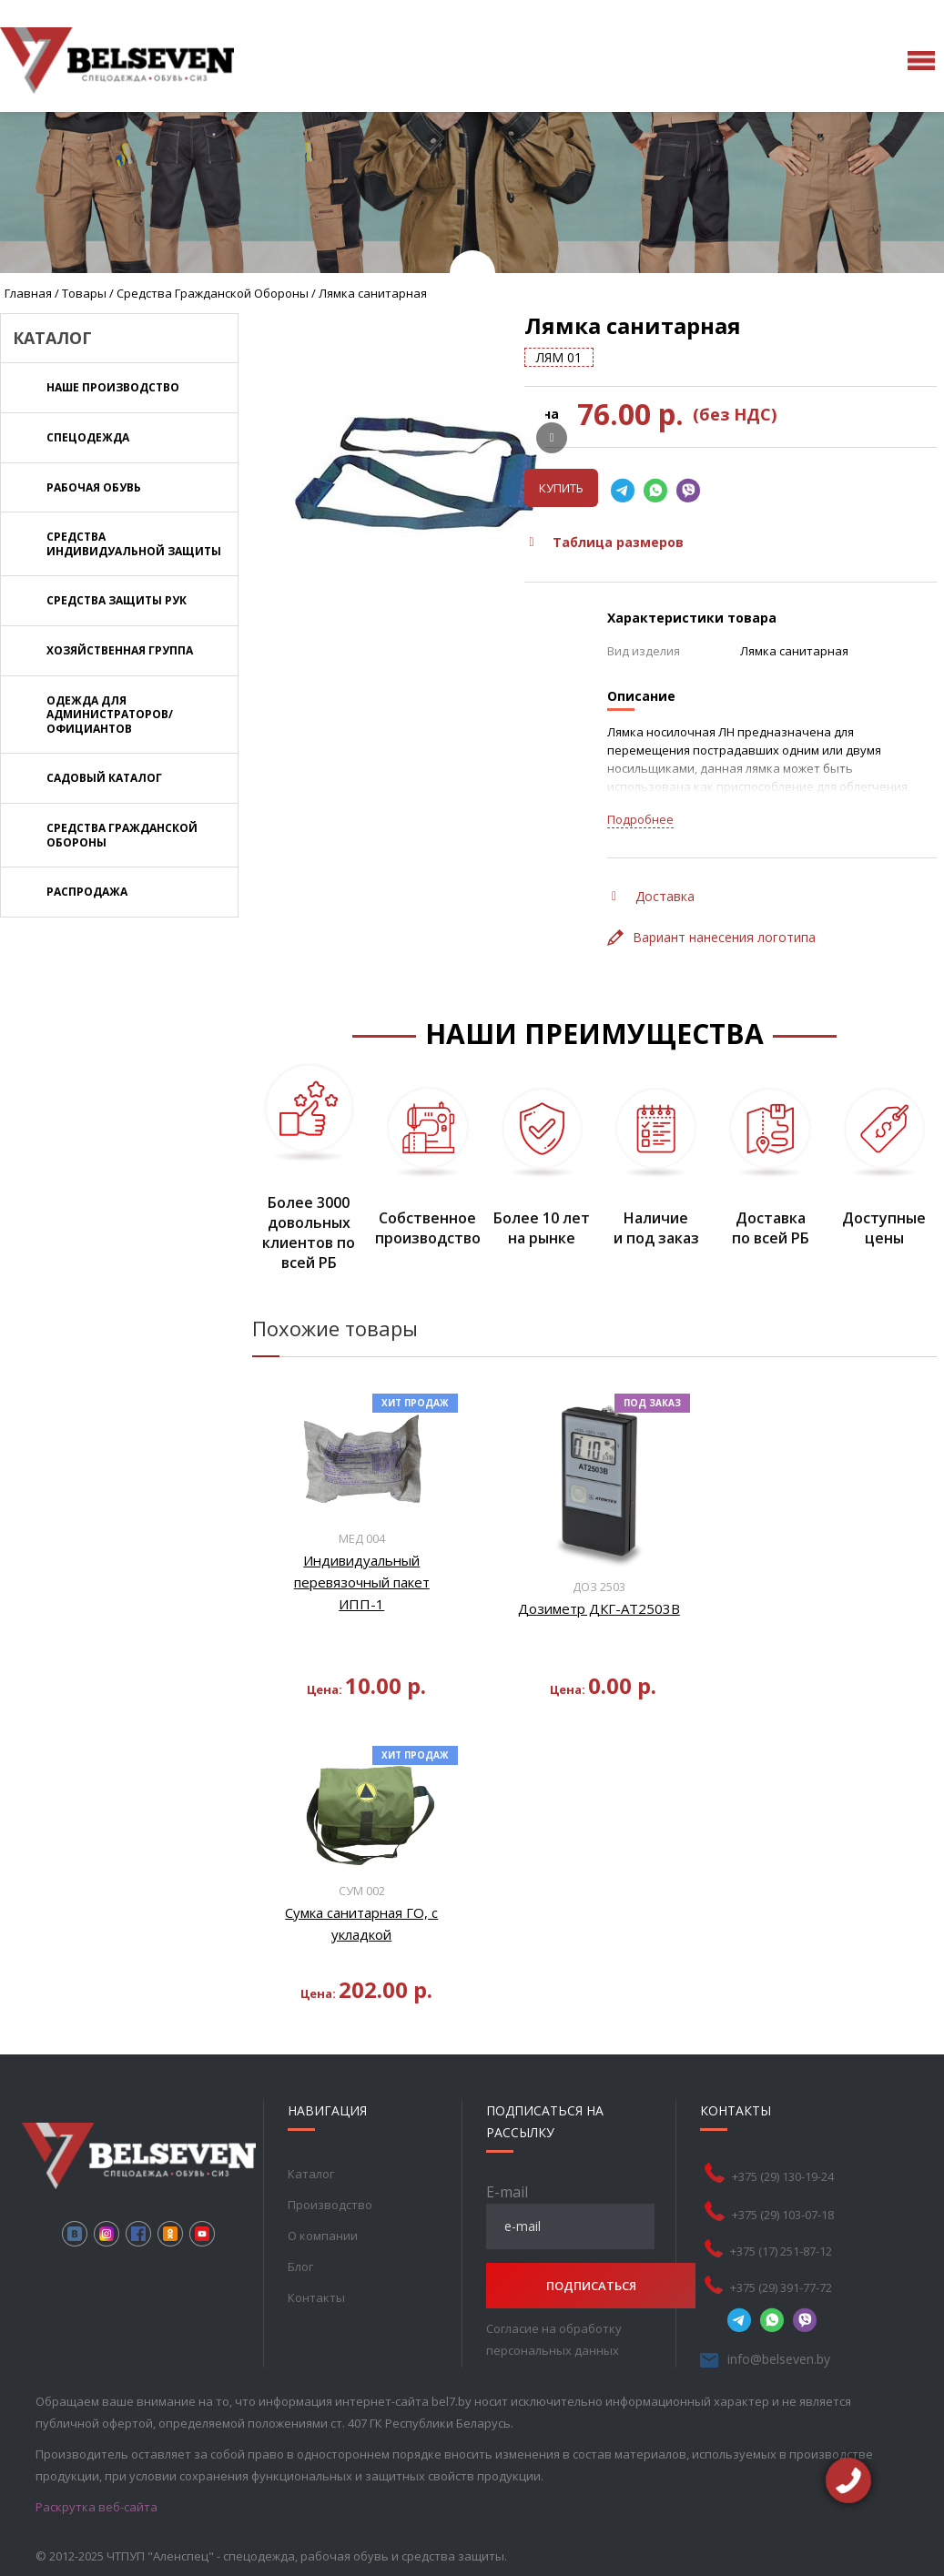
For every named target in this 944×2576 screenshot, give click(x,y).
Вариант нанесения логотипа (711, 937)
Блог (300, 2266)
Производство (330, 2204)
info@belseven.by (804, 2359)
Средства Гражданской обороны (213, 293)
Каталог (311, 2173)
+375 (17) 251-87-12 (807, 2251)
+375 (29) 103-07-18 (808, 2214)
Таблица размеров (606, 542)
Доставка (653, 896)
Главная (28, 293)
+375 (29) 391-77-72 (807, 2287)
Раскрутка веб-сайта (96, 2507)
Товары (84, 293)
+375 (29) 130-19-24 (808, 2176)
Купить (561, 488)
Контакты (316, 2297)
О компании (323, 2235)
